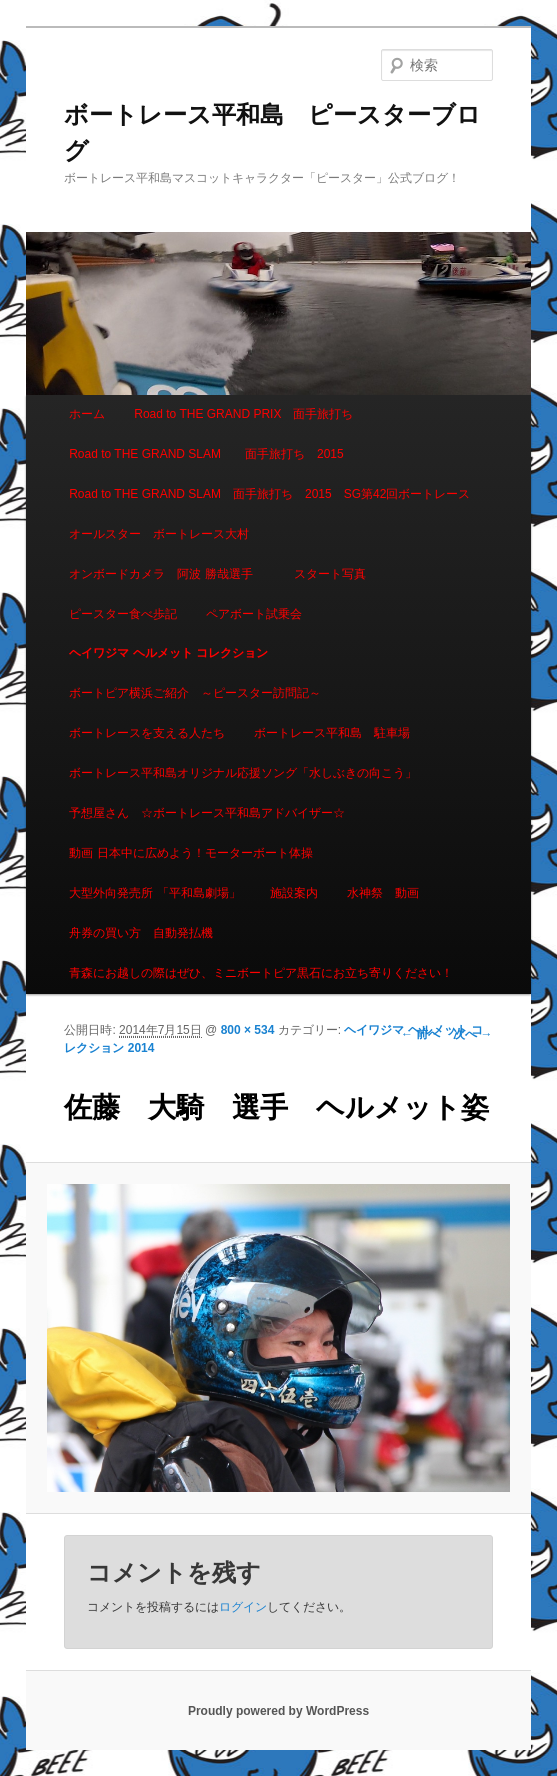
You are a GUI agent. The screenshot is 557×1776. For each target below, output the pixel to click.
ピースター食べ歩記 (123, 614)
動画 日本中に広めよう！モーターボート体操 (190, 853)
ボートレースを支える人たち (147, 733)
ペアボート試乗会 (254, 614)
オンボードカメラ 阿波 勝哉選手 (166, 574)
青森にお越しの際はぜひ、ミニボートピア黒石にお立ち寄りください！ (261, 973)
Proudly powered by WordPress (278, 1711)
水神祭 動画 (383, 893)
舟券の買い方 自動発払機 (141, 933)
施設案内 (294, 893)
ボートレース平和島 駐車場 (332, 733)
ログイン (243, 1607)
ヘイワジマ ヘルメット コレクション (168, 653)
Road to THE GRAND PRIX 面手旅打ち (243, 414)
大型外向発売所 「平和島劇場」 (154, 893)
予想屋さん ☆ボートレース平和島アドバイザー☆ (207, 813)
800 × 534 (248, 1030)
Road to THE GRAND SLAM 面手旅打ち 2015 (206, 454)
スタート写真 (330, 574)
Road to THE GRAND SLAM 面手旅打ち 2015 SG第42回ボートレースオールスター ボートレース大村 (269, 514)
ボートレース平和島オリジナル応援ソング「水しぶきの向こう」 (243, 773)
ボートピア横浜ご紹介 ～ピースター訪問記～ (195, 693)
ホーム (87, 414)
